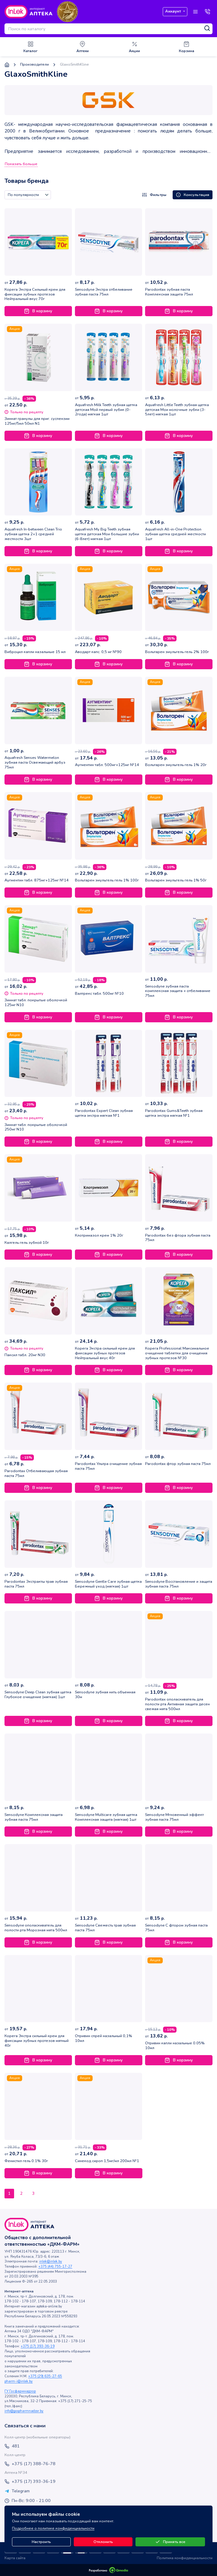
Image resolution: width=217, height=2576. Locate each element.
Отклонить (103, 2542)
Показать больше (21, 164)
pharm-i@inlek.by (18, 2381)
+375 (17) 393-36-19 (38, 2346)
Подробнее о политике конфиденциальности (53, 2528)
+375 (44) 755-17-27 (55, 2266)
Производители (34, 64)
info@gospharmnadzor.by (23, 2411)
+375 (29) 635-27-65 (45, 2376)
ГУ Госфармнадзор (20, 2391)
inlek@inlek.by (50, 2261)
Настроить (41, 2542)
